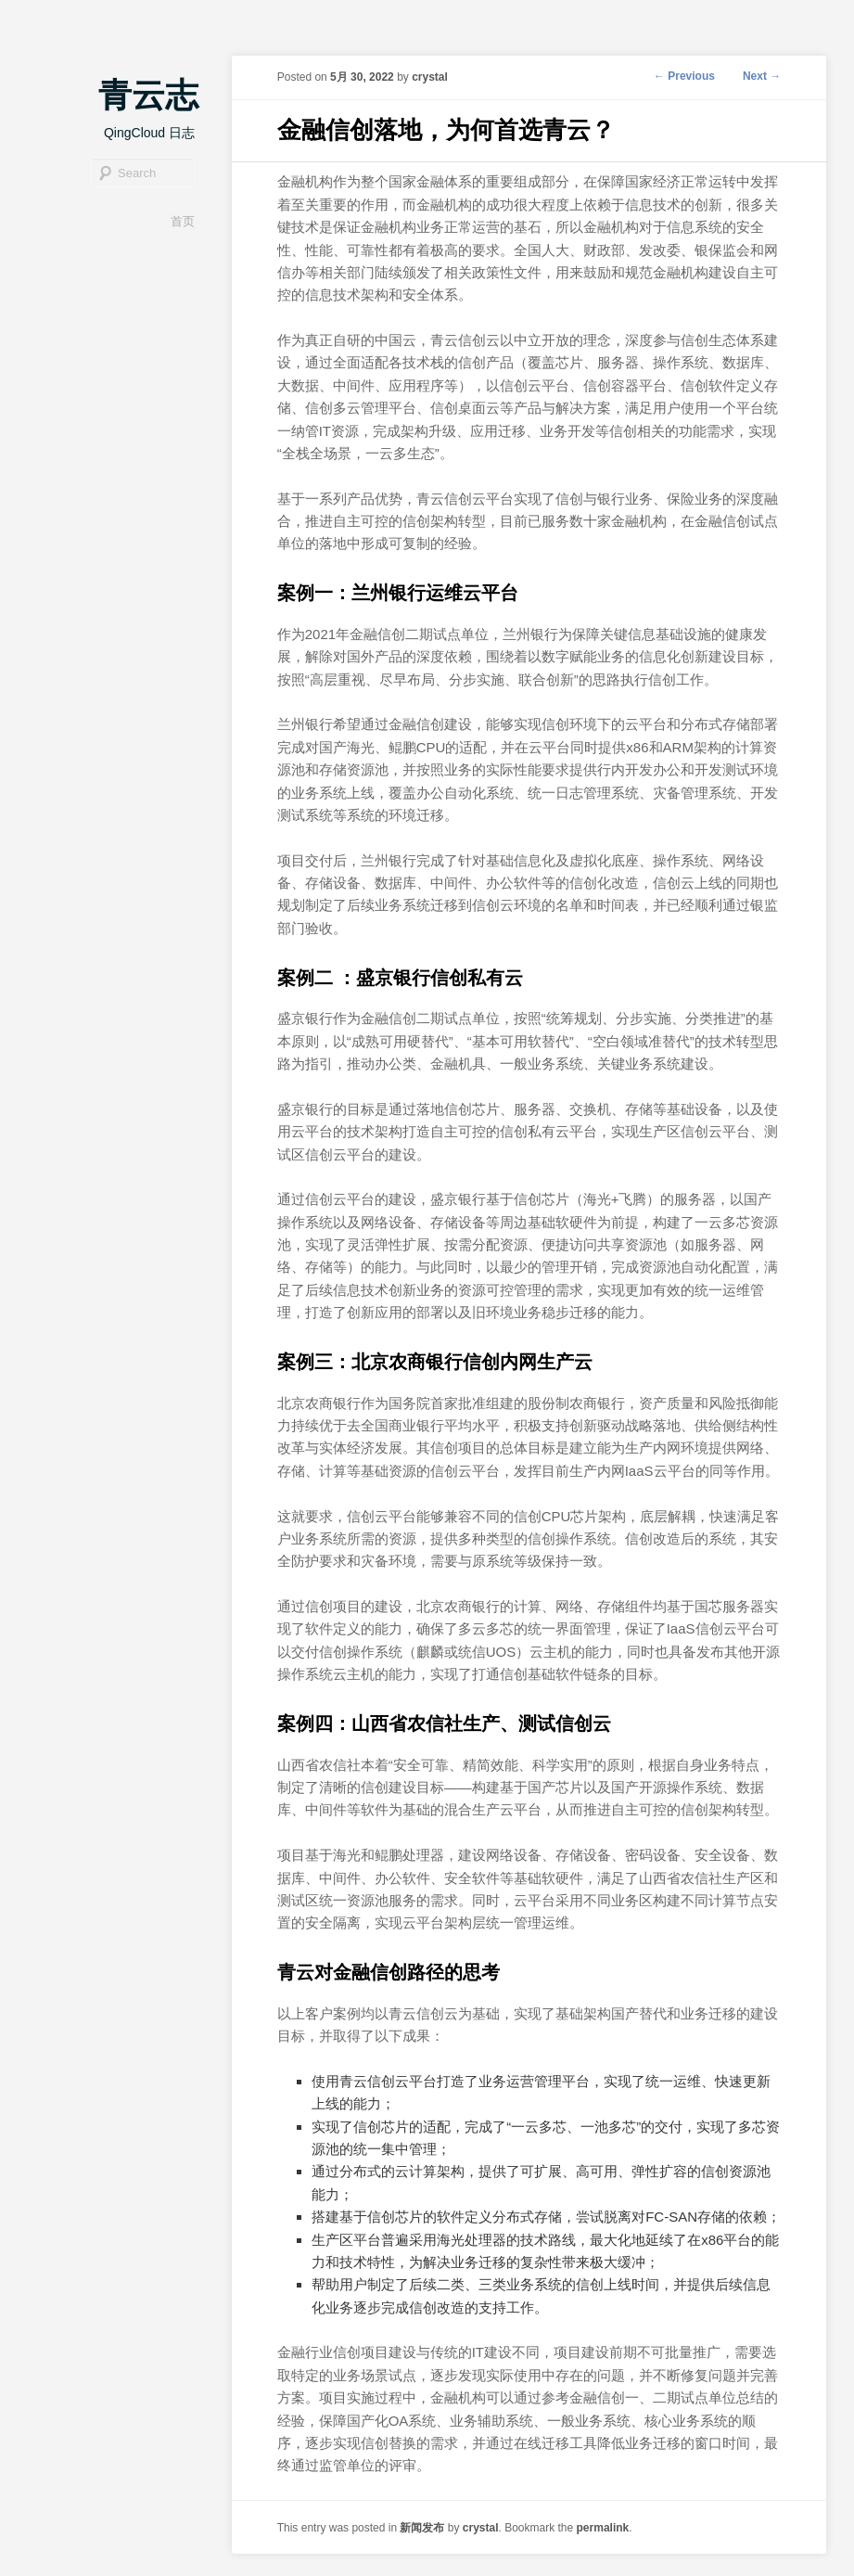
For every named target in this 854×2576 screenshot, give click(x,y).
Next (762, 76)
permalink (603, 2527)
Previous (684, 76)
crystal (430, 76)
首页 (183, 221)
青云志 (148, 95)
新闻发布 (422, 2527)
